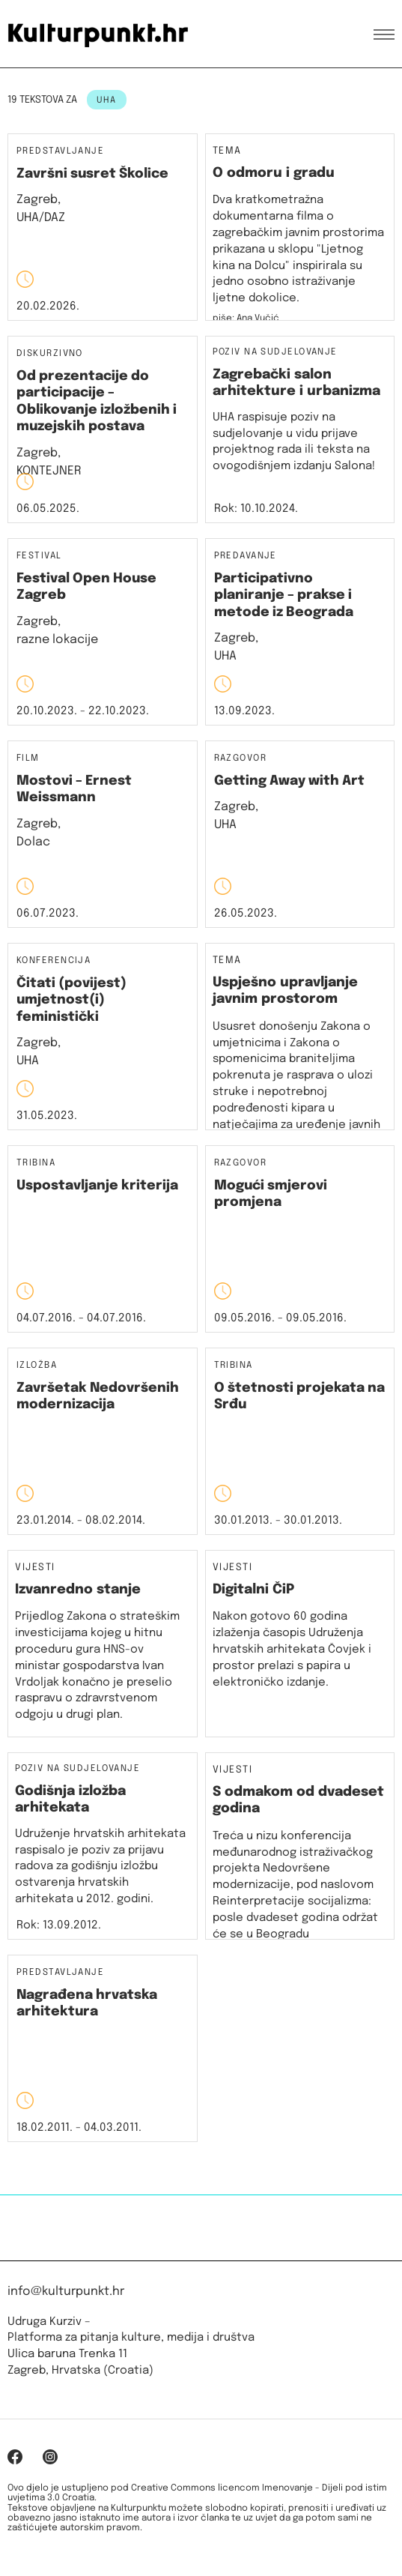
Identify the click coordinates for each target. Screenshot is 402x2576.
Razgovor (240, 759)
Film (28, 759)
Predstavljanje (60, 152)
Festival (39, 556)
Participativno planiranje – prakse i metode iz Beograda (283, 595)
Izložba (36, 1366)
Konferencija (53, 961)
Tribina (35, 1163)
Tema (227, 151)
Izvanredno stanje (78, 1589)
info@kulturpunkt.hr (65, 2291)
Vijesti (35, 1567)
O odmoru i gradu (274, 173)
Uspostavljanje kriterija (97, 1185)
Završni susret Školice (92, 174)
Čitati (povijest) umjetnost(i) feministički (71, 1000)
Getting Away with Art (289, 781)
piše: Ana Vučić (246, 318)
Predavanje (245, 556)
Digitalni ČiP (253, 1589)
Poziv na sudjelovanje (275, 352)
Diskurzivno (49, 354)
